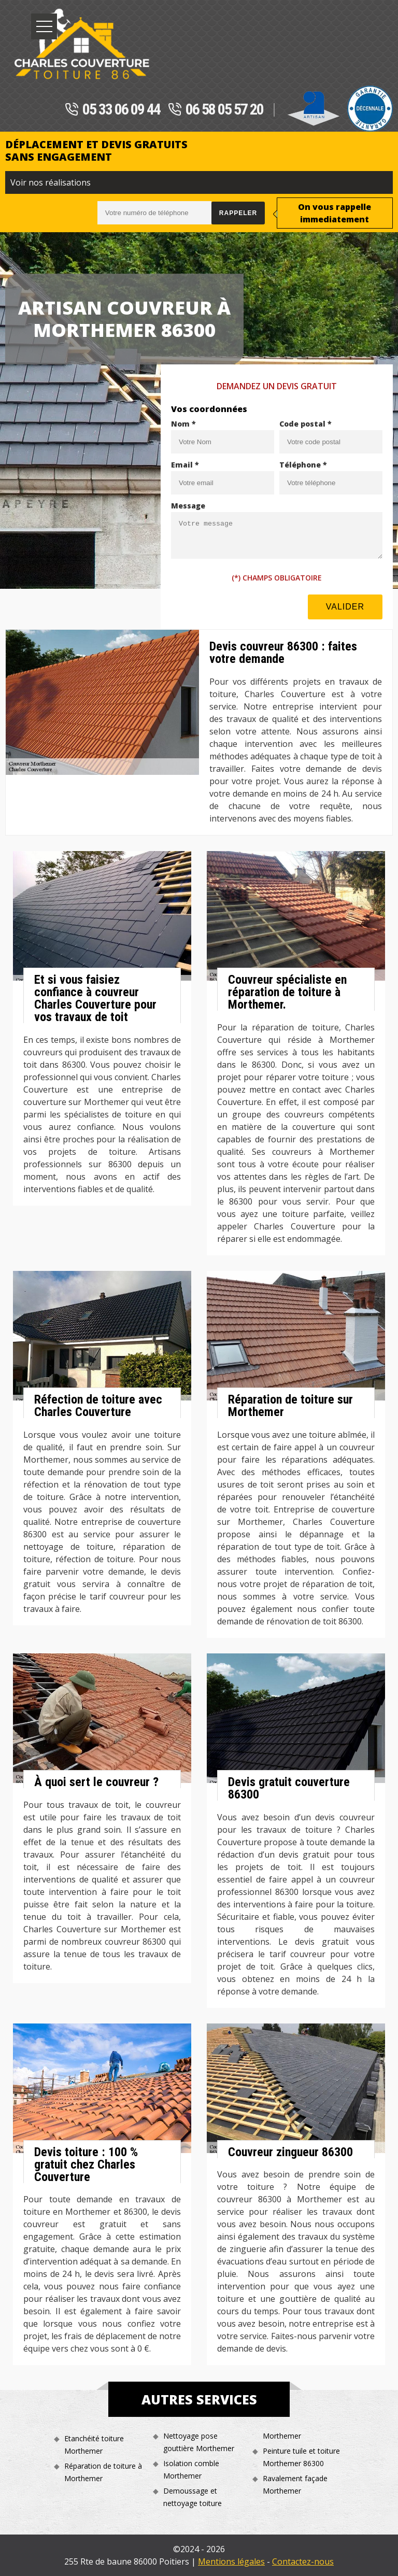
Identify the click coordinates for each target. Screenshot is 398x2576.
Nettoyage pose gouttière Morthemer (198, 2442)
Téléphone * (303, 465)
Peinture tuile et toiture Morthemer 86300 (301, 2457)
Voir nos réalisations (50, 182)
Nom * (183, 424)
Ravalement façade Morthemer (295, 2484)
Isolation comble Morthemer (191, 2469)
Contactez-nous (303, 2561)
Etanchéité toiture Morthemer (94, 2444)
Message (188, 506)
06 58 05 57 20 (215, 110)
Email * (185, 465)
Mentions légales (231, 2561)
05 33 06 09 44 (112, 110)
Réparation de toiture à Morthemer (103, 2472)
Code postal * (305, 424)
